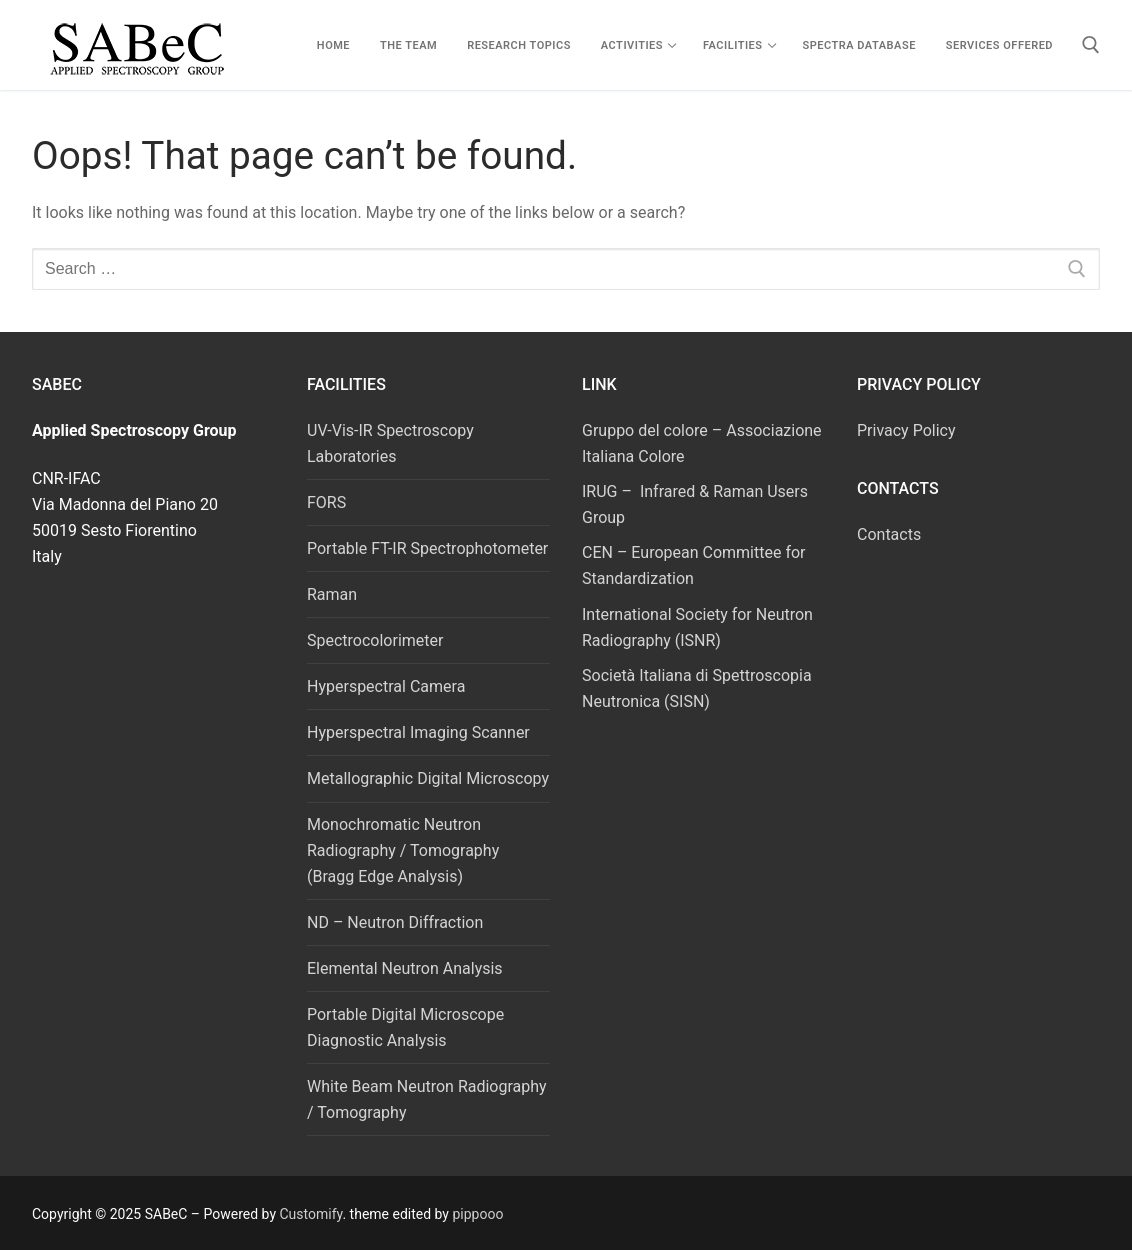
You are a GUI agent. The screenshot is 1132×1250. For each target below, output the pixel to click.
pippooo (477, 1214)
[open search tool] (1091, 45)
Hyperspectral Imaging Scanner (418, 732)
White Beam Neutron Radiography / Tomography (427, 1099)
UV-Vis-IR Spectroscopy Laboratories (390, 443)
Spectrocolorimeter (375, 640)
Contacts (889, 534)
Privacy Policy (906, 430)
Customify (311, 1214)
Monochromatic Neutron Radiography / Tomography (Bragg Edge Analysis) (403, 850)
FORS (326, 502)
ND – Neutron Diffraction (395, 922)
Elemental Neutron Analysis (405, 968)
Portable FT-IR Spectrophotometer (427, 548)
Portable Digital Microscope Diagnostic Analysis (405, 1027)
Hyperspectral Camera (386, 686)
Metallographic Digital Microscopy (428, 778)
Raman (332, 594)
